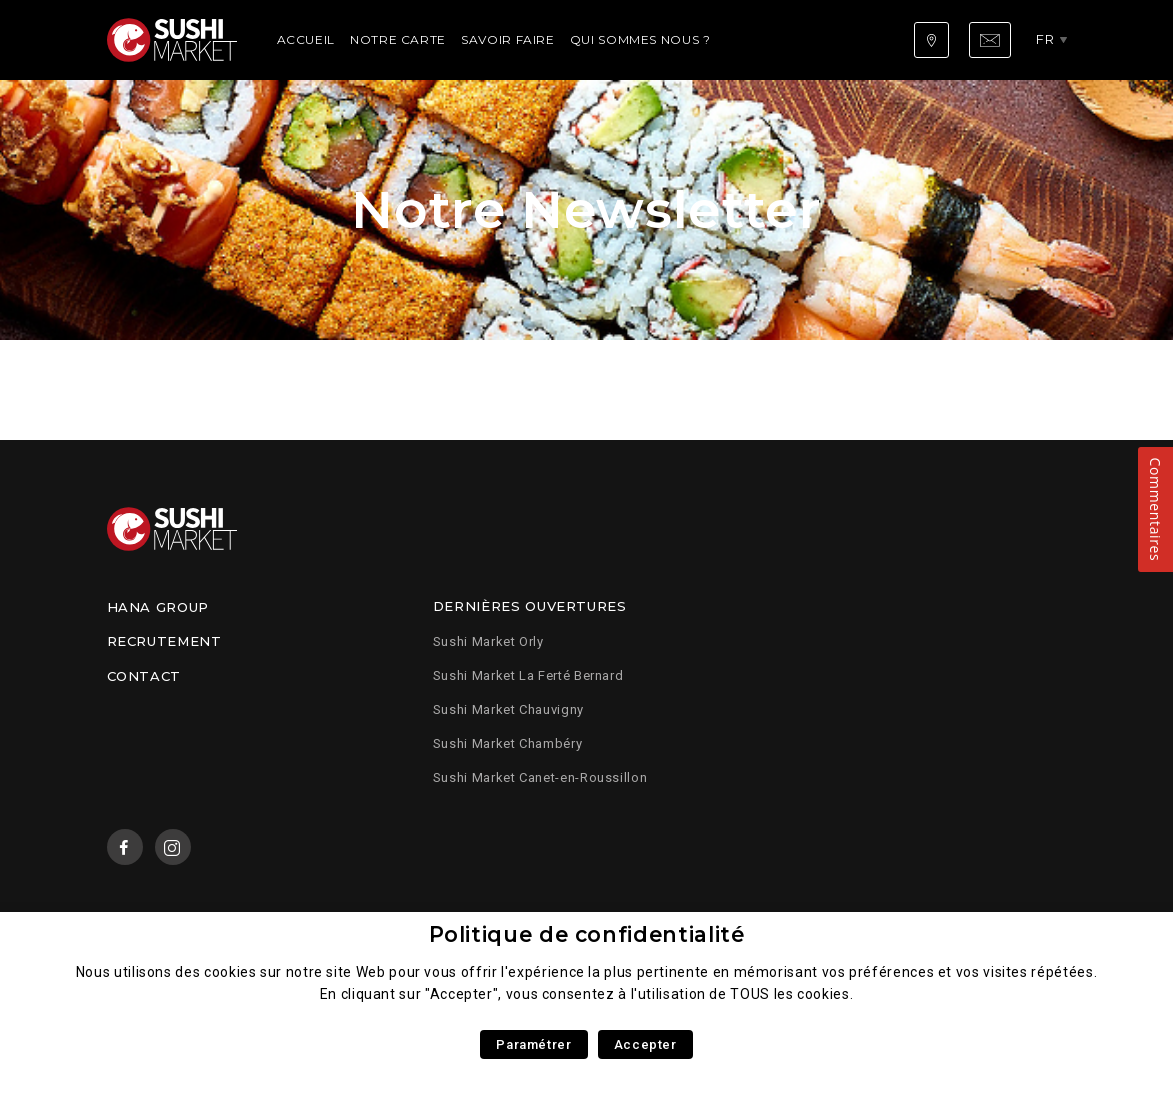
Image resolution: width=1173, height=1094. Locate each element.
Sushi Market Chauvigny (508, 709)
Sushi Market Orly (488, 641)
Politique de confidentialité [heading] (587, 934)
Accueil (306, 39)
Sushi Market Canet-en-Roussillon (540, 777)
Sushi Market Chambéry (507, 743)
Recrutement (164, 641)
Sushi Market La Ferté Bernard (528, 675)
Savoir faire (508, 39)
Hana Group (158, 607)
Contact (144, 676)
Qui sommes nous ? (640, 39)
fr (1045, 39)
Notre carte (398, 39)
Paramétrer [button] (533, 1044)
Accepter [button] (645, 1044)
